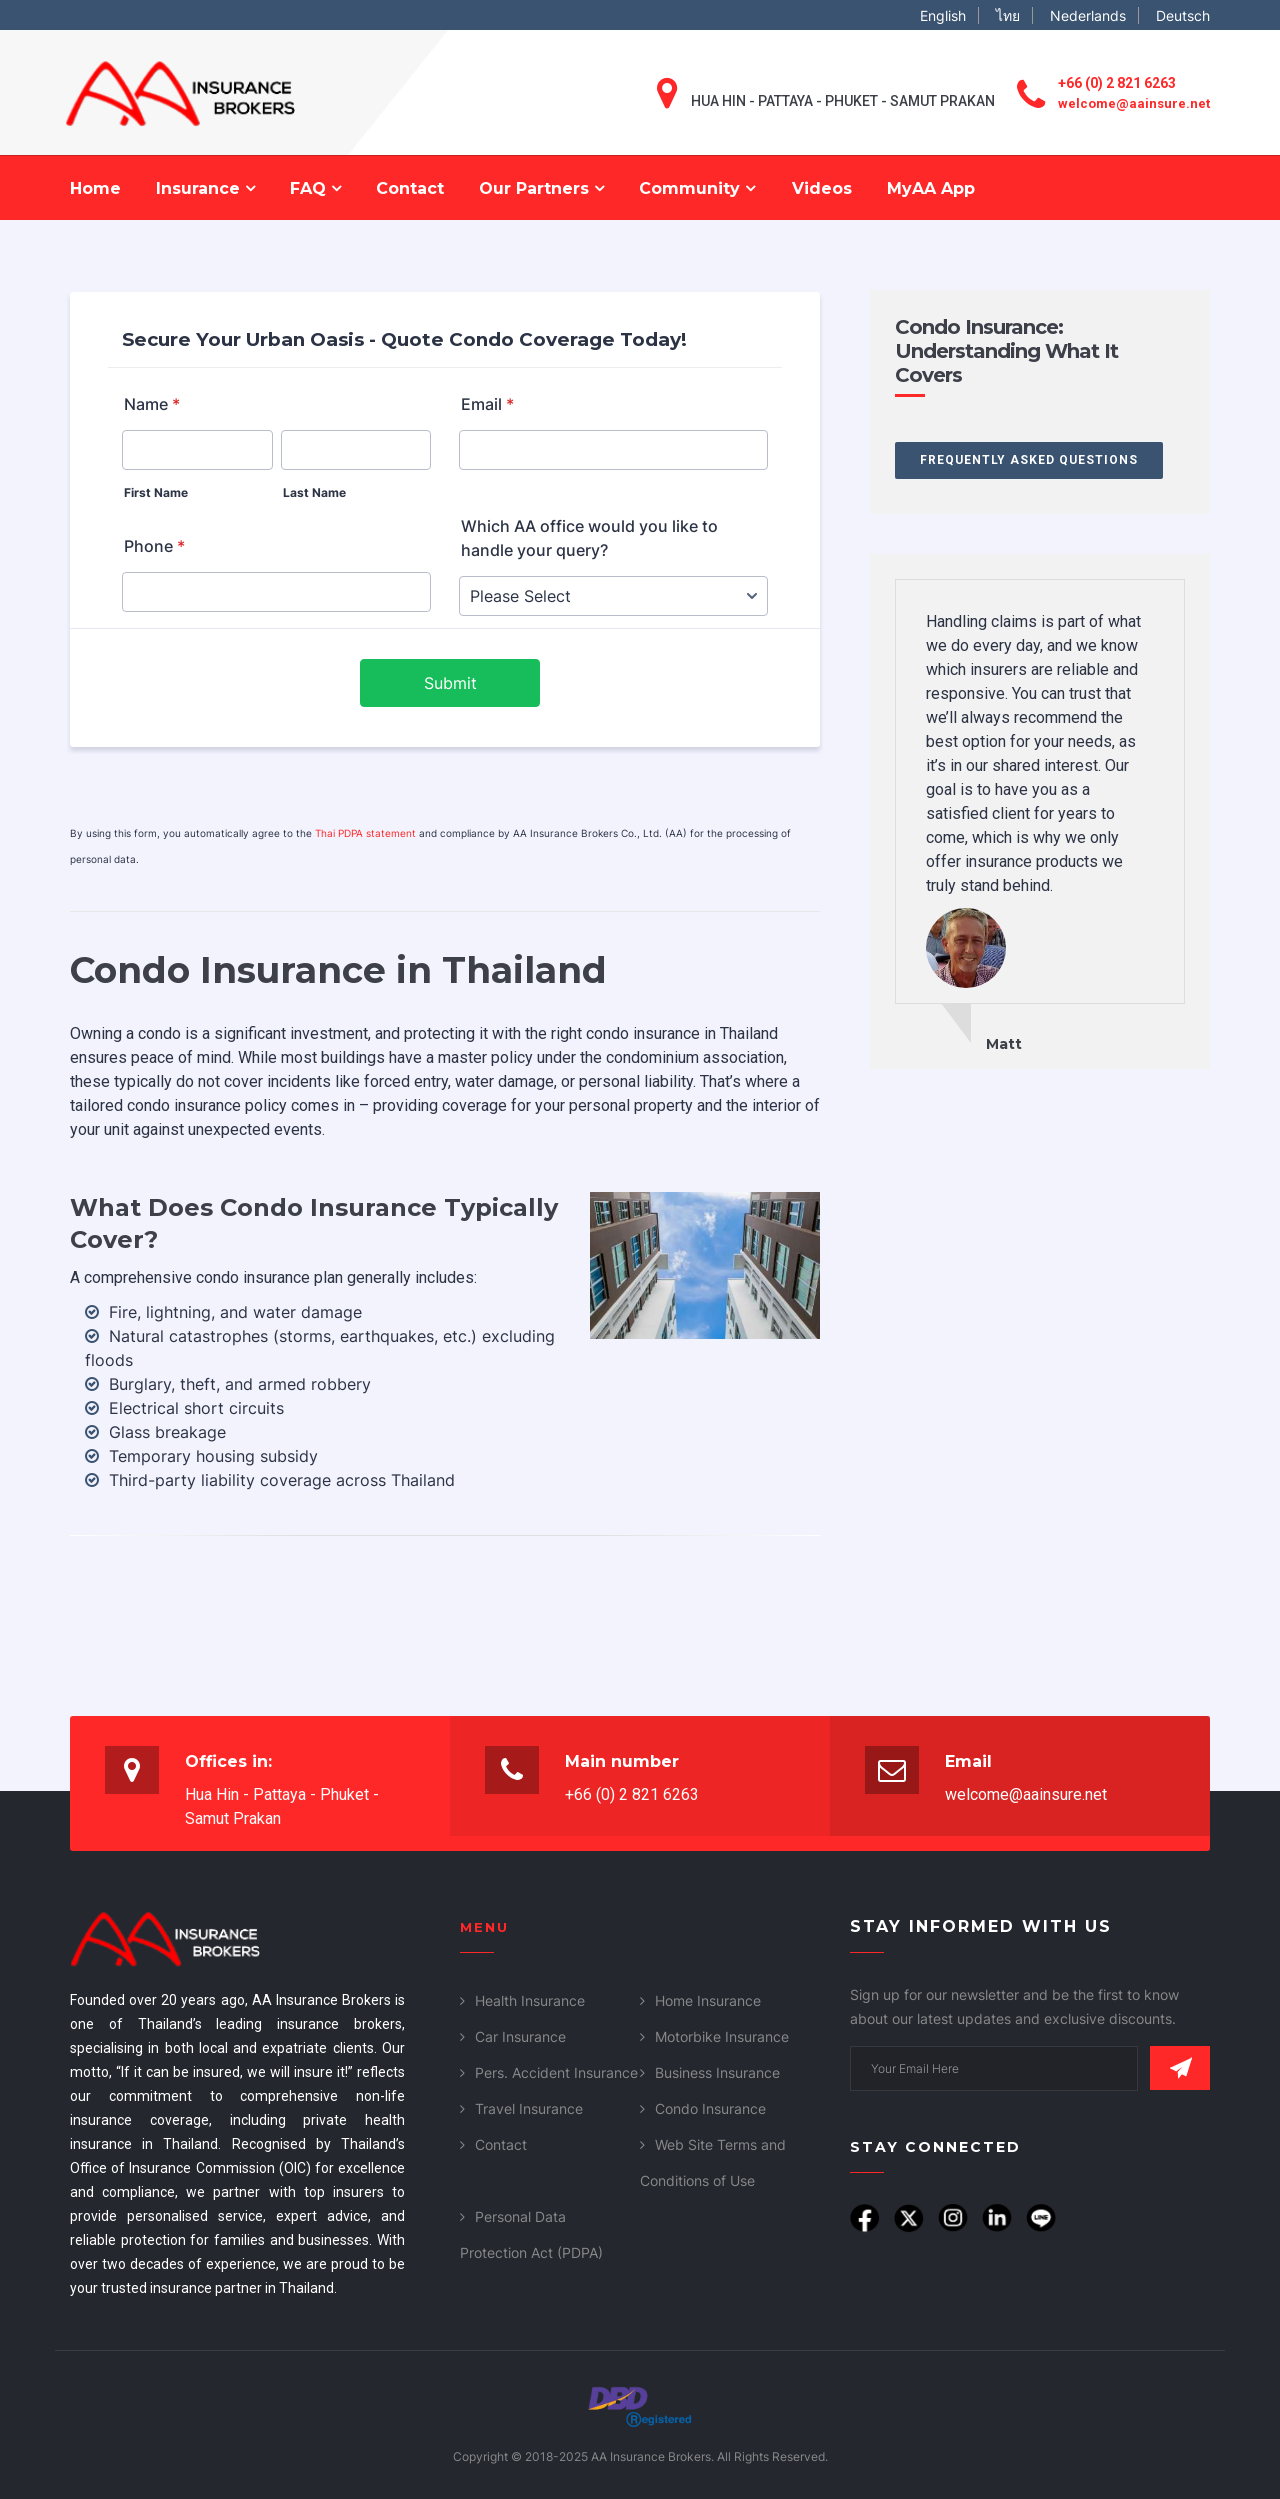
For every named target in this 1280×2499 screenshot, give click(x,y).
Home (95, 188)
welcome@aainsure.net (1134, 103)
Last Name (314, 492)
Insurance (205, 188)
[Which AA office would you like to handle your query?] (613, 596)
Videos (822, 188)
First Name (156, 492)
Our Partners (541, 188)
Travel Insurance (529, 2108)
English (943, 15)
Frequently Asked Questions (1029, 460)
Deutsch (1183, 15)
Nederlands (1088, 15)
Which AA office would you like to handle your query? (589, 538)
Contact (410, 188)
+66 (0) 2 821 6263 (1117, 83)
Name (152, 404)
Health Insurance (530, 2000)
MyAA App (931, 188)
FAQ (315, 188)
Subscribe (1180, 2068)
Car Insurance (520, 2036)
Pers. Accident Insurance (556, 2072)
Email (487, 404)
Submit (450, 683)
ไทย (1008, 15)
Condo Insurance (710, 2108)
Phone (154, 546)
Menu (484, 1927)
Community (697, 188)
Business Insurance (717, 2072)
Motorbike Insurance (722, 2036)
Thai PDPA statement (365, 833)
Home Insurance (708, 2000)
